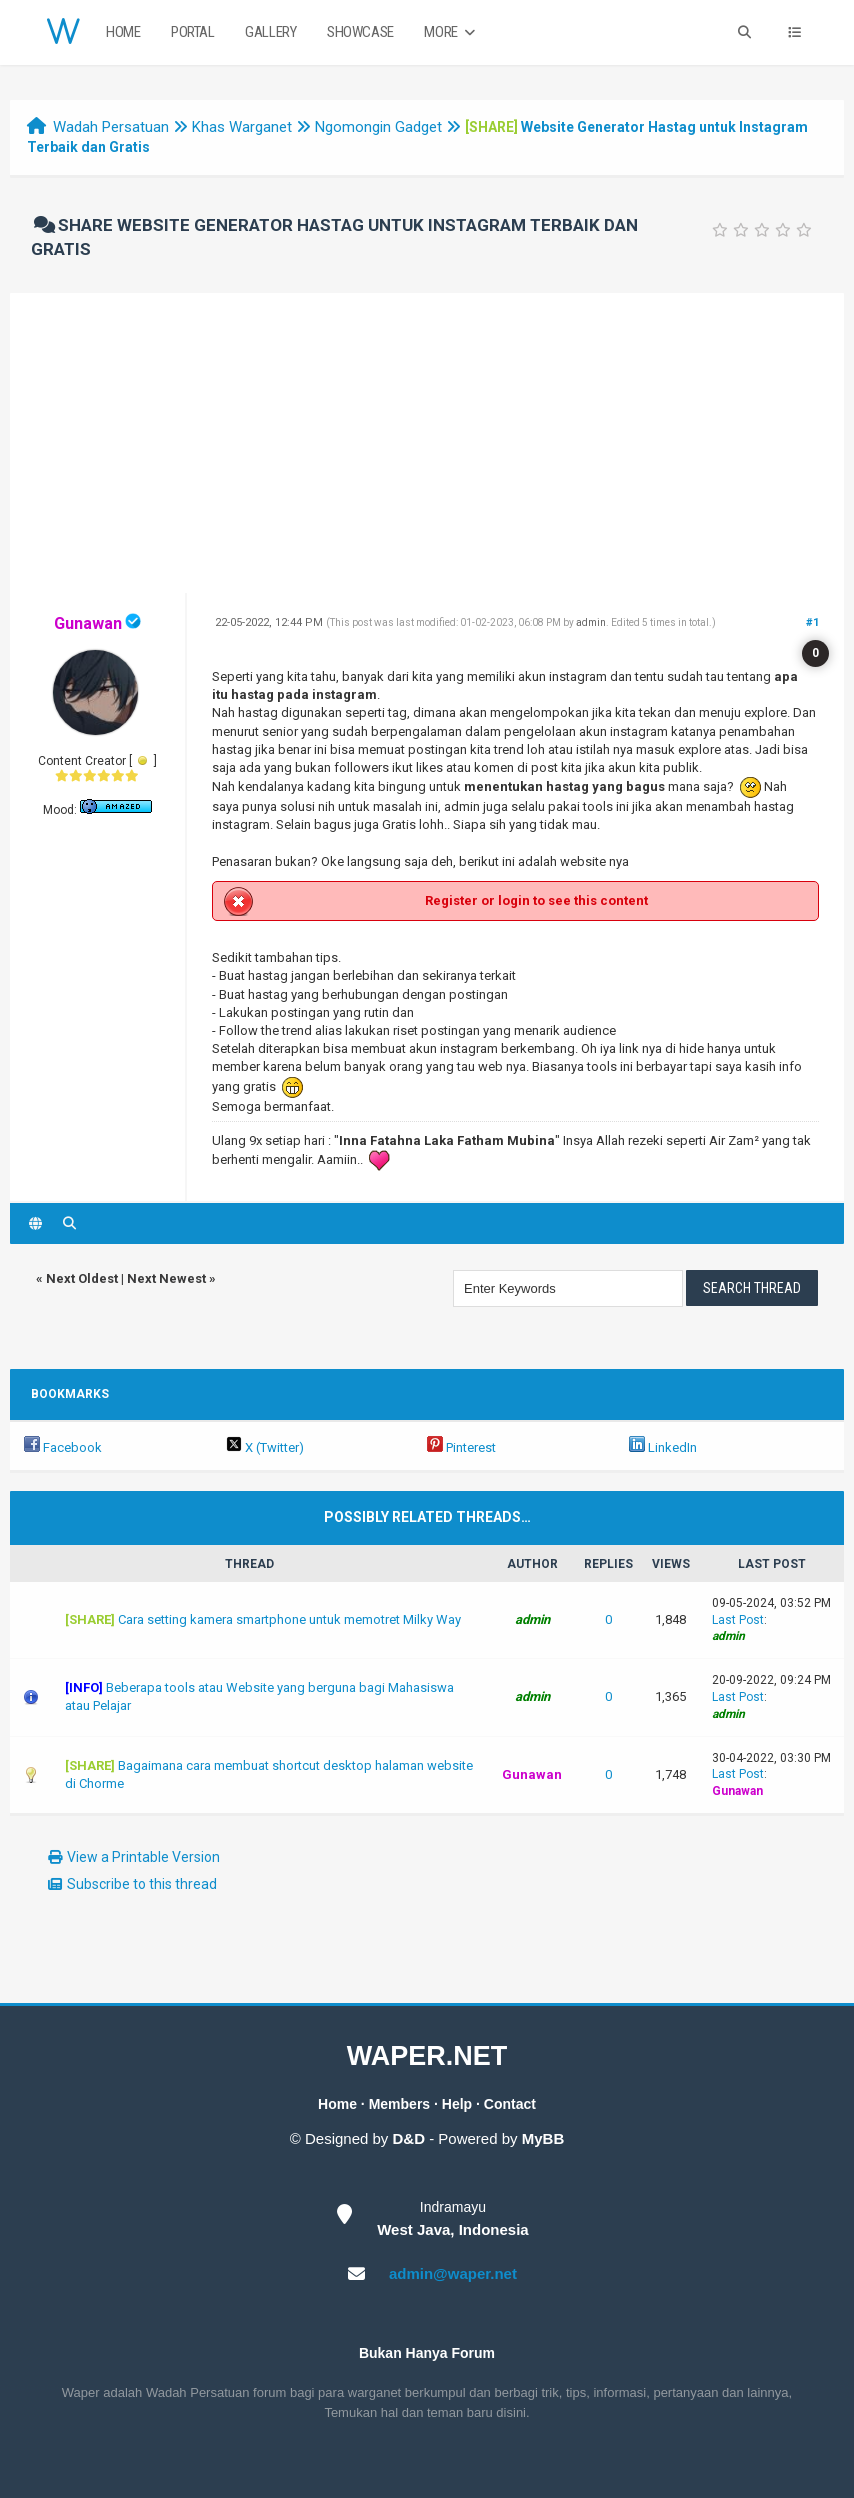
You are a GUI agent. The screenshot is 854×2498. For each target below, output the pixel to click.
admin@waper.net (453, 2273)
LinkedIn (663, 1447)
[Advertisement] (427, 443)
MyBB (543, 2138)
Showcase (360, 32)
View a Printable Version (143, 1857)
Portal (193, 32)
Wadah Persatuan (111, 127)
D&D (409, 2138)
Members (399, 2104)
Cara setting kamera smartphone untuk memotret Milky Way (289, 1619)
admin (591, 622)
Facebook (63, 1447)
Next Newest (166, 1278)
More (451, 32)
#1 (812, 622)
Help (457, 2104)
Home (123, 32)
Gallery (270, 32)
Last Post (738, 1620)
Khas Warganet (242, 127)
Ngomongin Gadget (378, 127)
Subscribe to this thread (142, 1884)
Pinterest (461, 1447)
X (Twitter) (265, 1447)
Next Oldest (82, 1278)
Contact (510, 2104)
